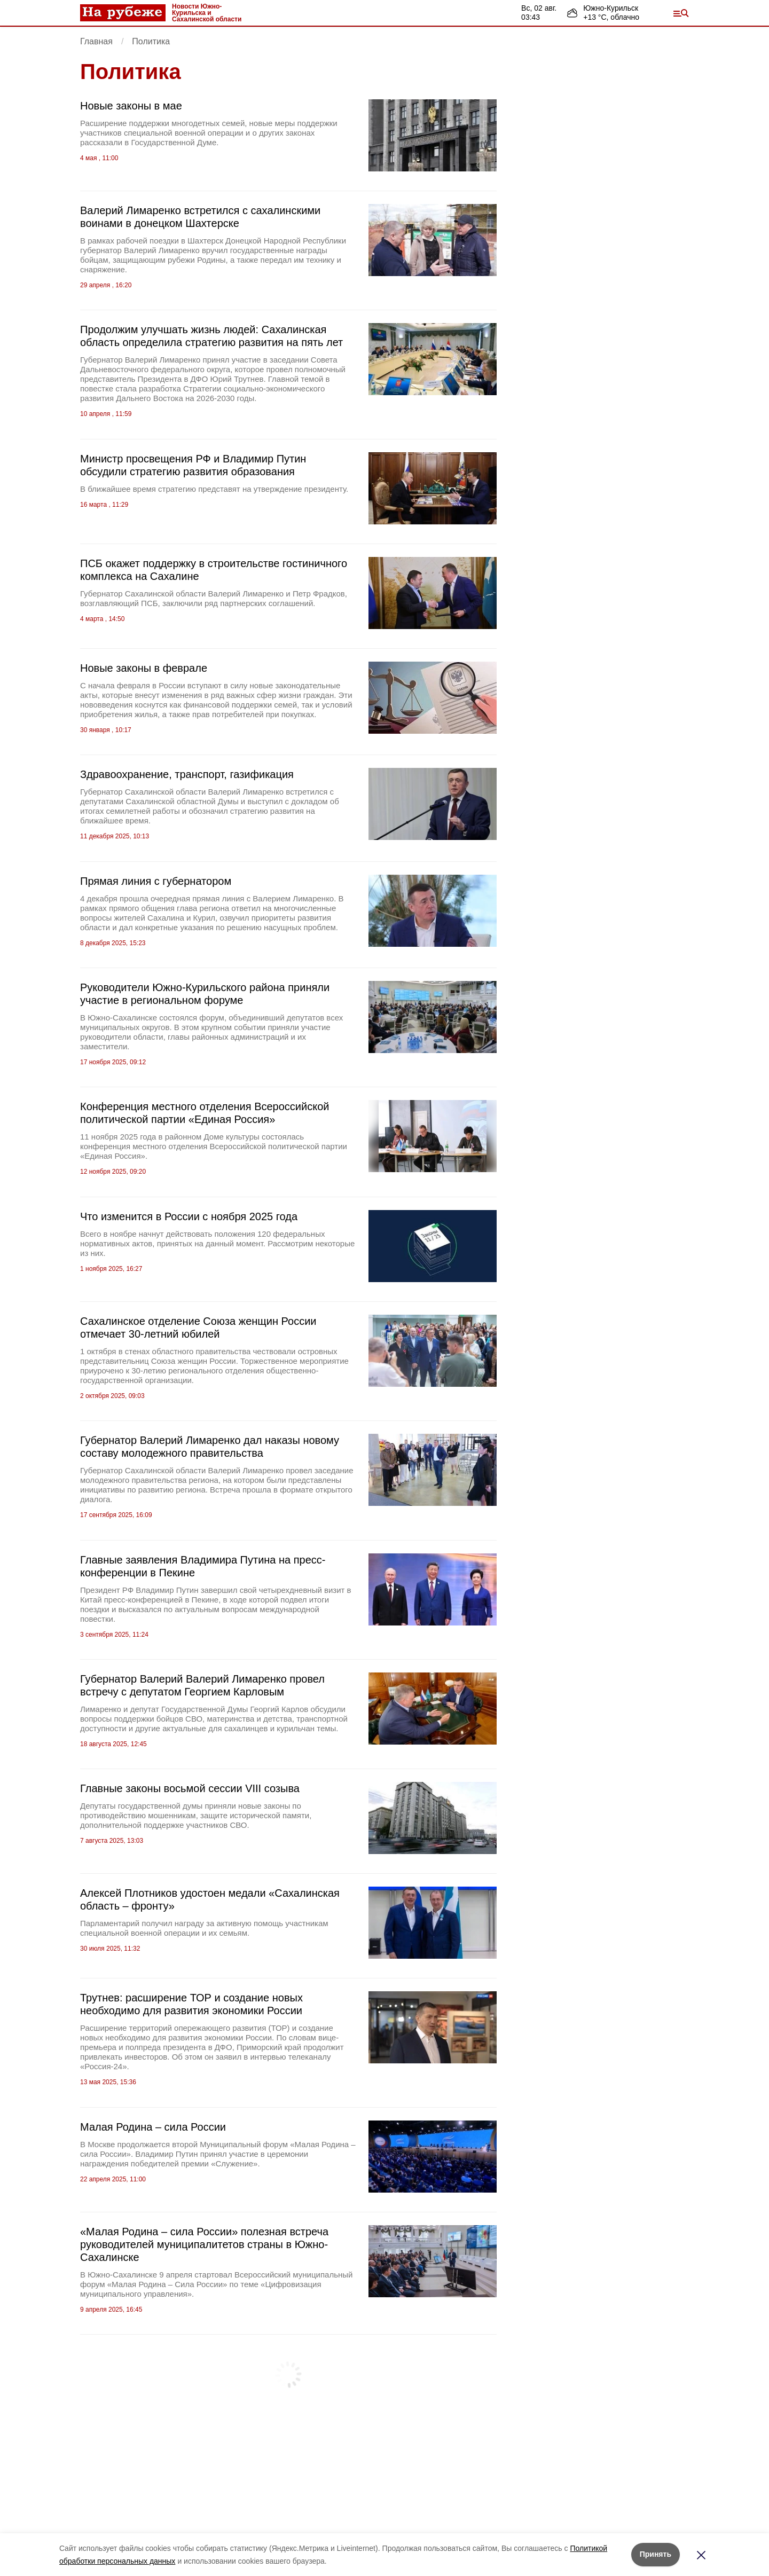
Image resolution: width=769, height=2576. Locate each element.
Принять (655, 2554)
